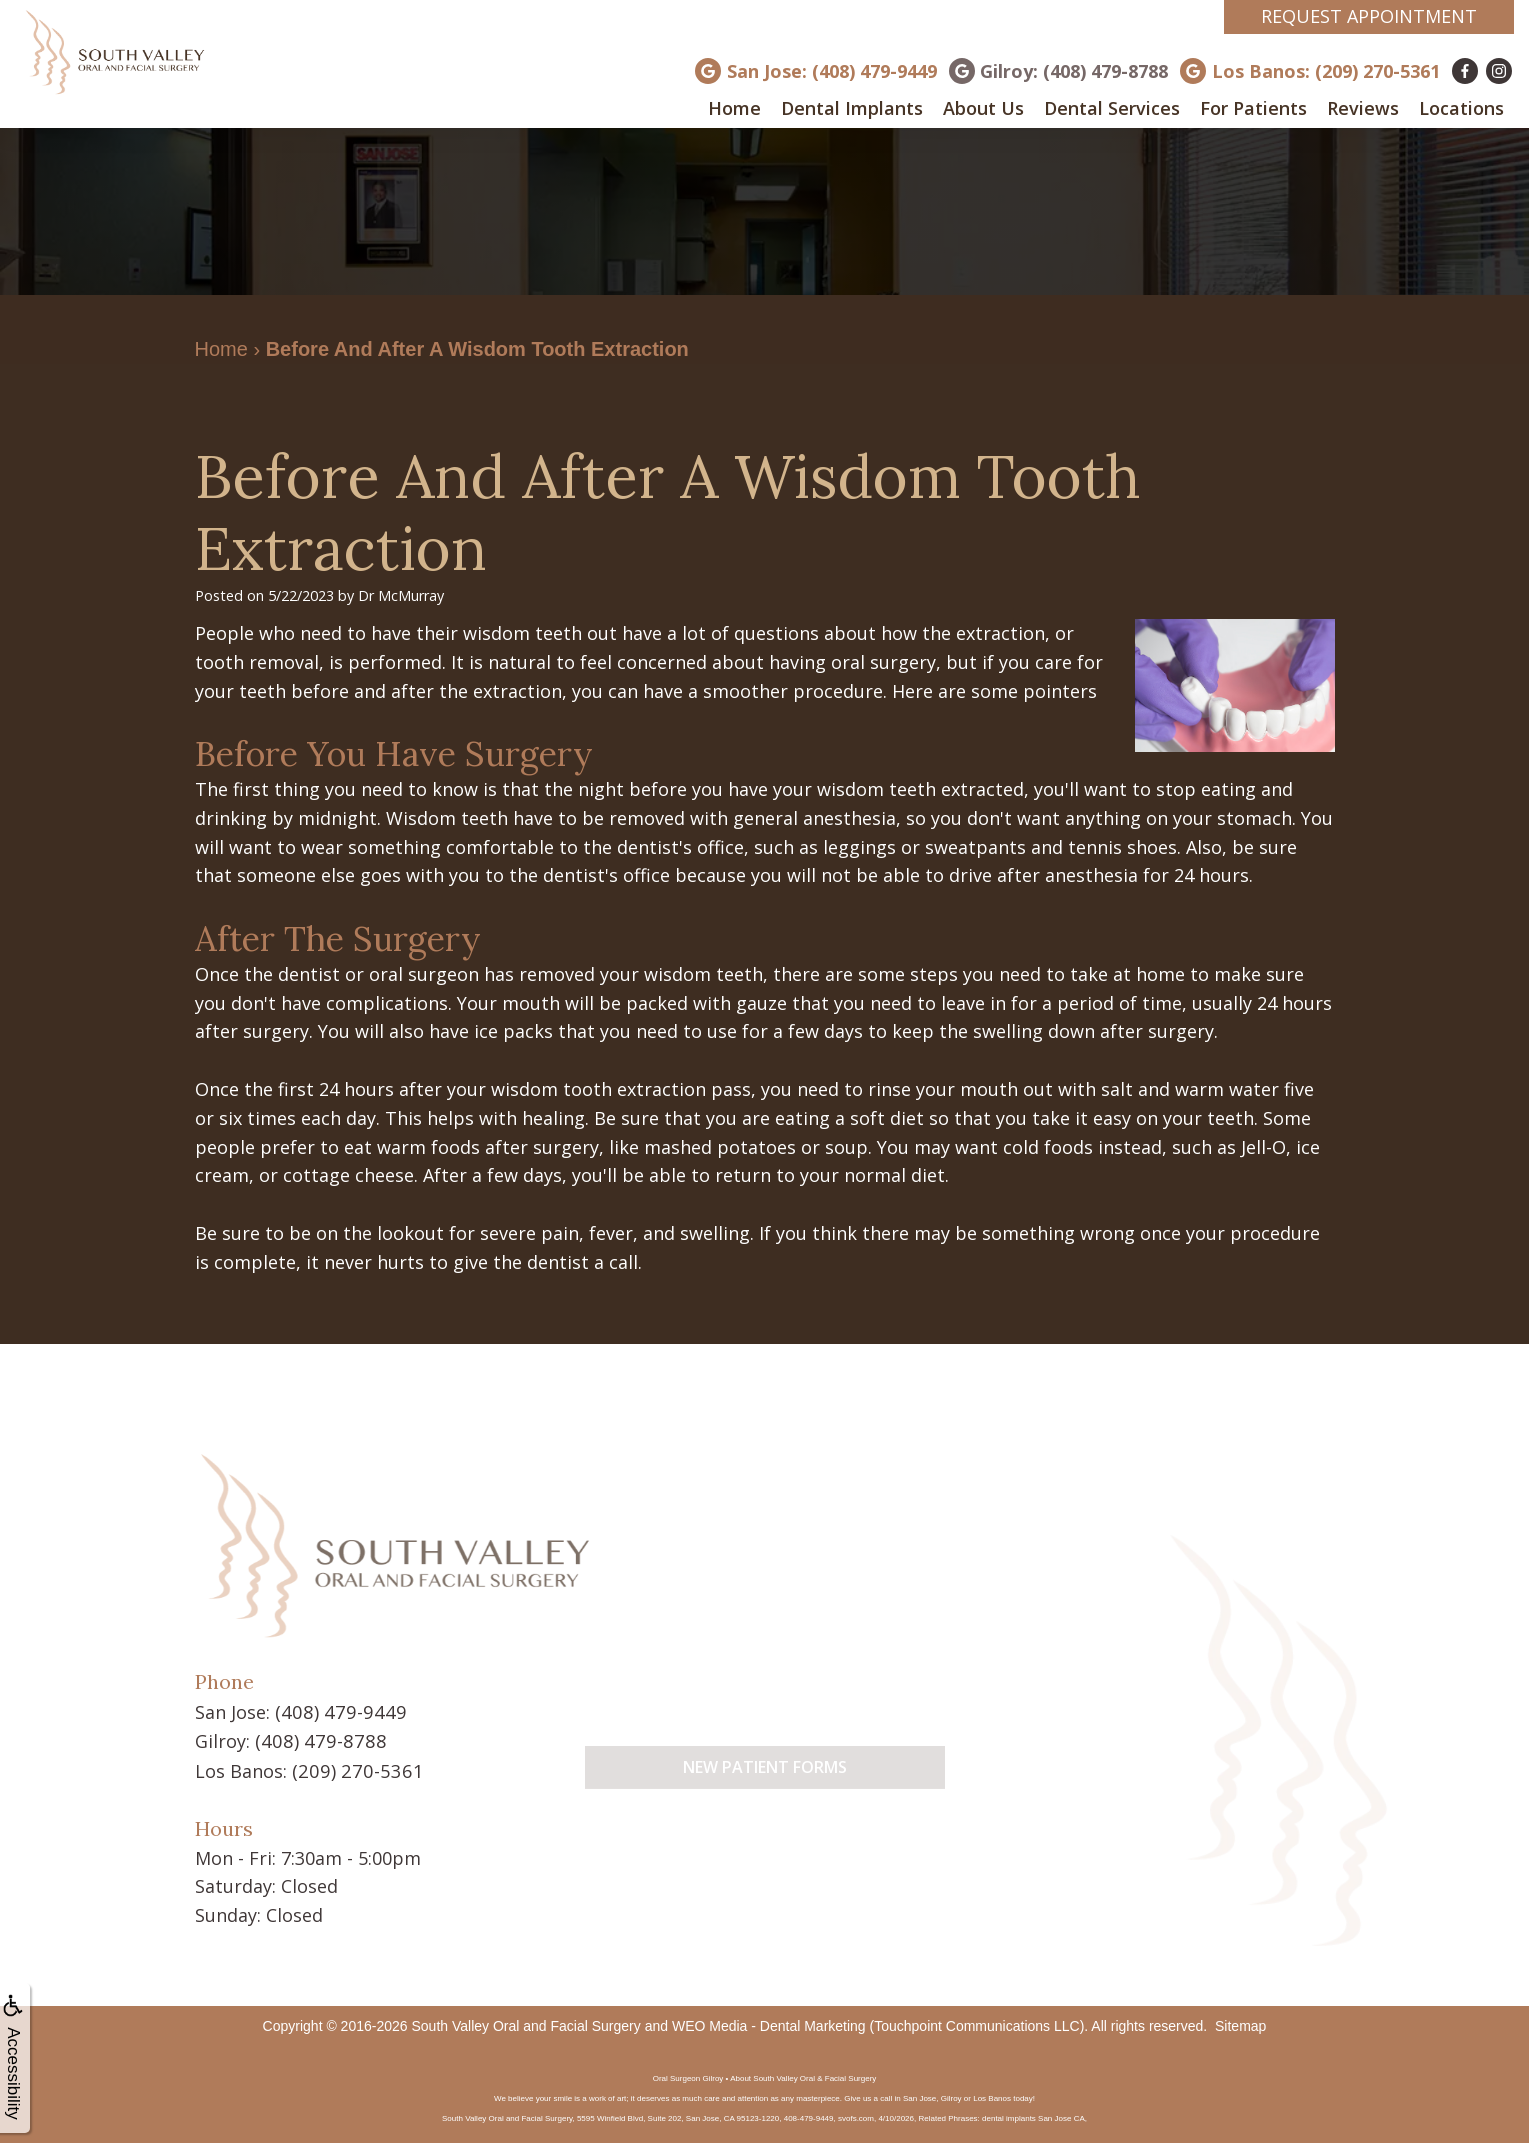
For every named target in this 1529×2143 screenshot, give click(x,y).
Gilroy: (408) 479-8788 (1074, 71)
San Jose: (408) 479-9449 (832, 71)
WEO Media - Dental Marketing (769, 2023)
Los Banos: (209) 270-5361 (1326, 71)
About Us (983, 108)
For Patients (1253, 108)
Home (734, 108)
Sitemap (1240, 2023)
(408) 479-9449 (336, 1711)
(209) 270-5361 (353, 1768)
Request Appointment (1369, 16)
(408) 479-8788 (316, 1739)
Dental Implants (852, 108)
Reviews (1363, 108)
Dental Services (1112, 108)
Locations (1461, 108)
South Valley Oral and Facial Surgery (525, 2023)
